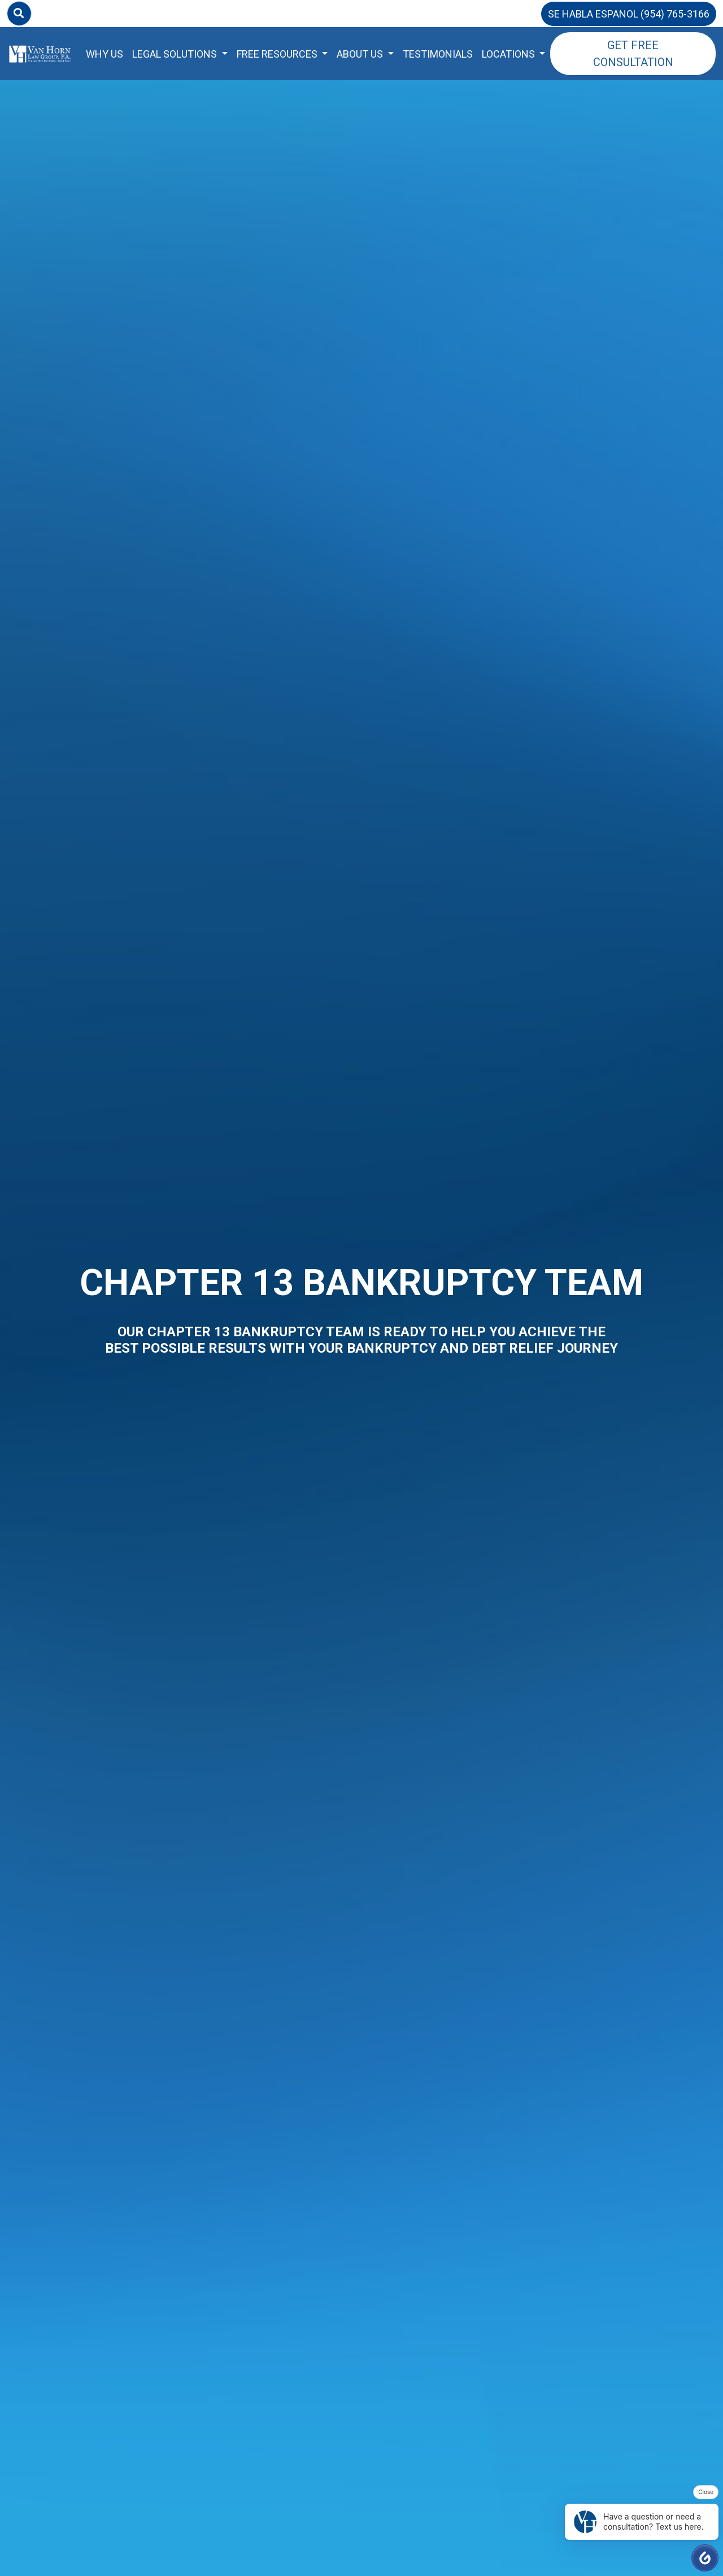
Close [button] (705, 2491)
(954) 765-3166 (675, 14)
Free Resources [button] (278, 54)
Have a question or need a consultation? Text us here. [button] (639, 2521)
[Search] (19, 13)
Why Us (104, 54)
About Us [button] (361, 54)
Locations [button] (509, 54)
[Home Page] (39, 53)
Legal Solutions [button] (175, 54)
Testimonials (438, 54)
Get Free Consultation (633, 53)
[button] (704, 2557)
